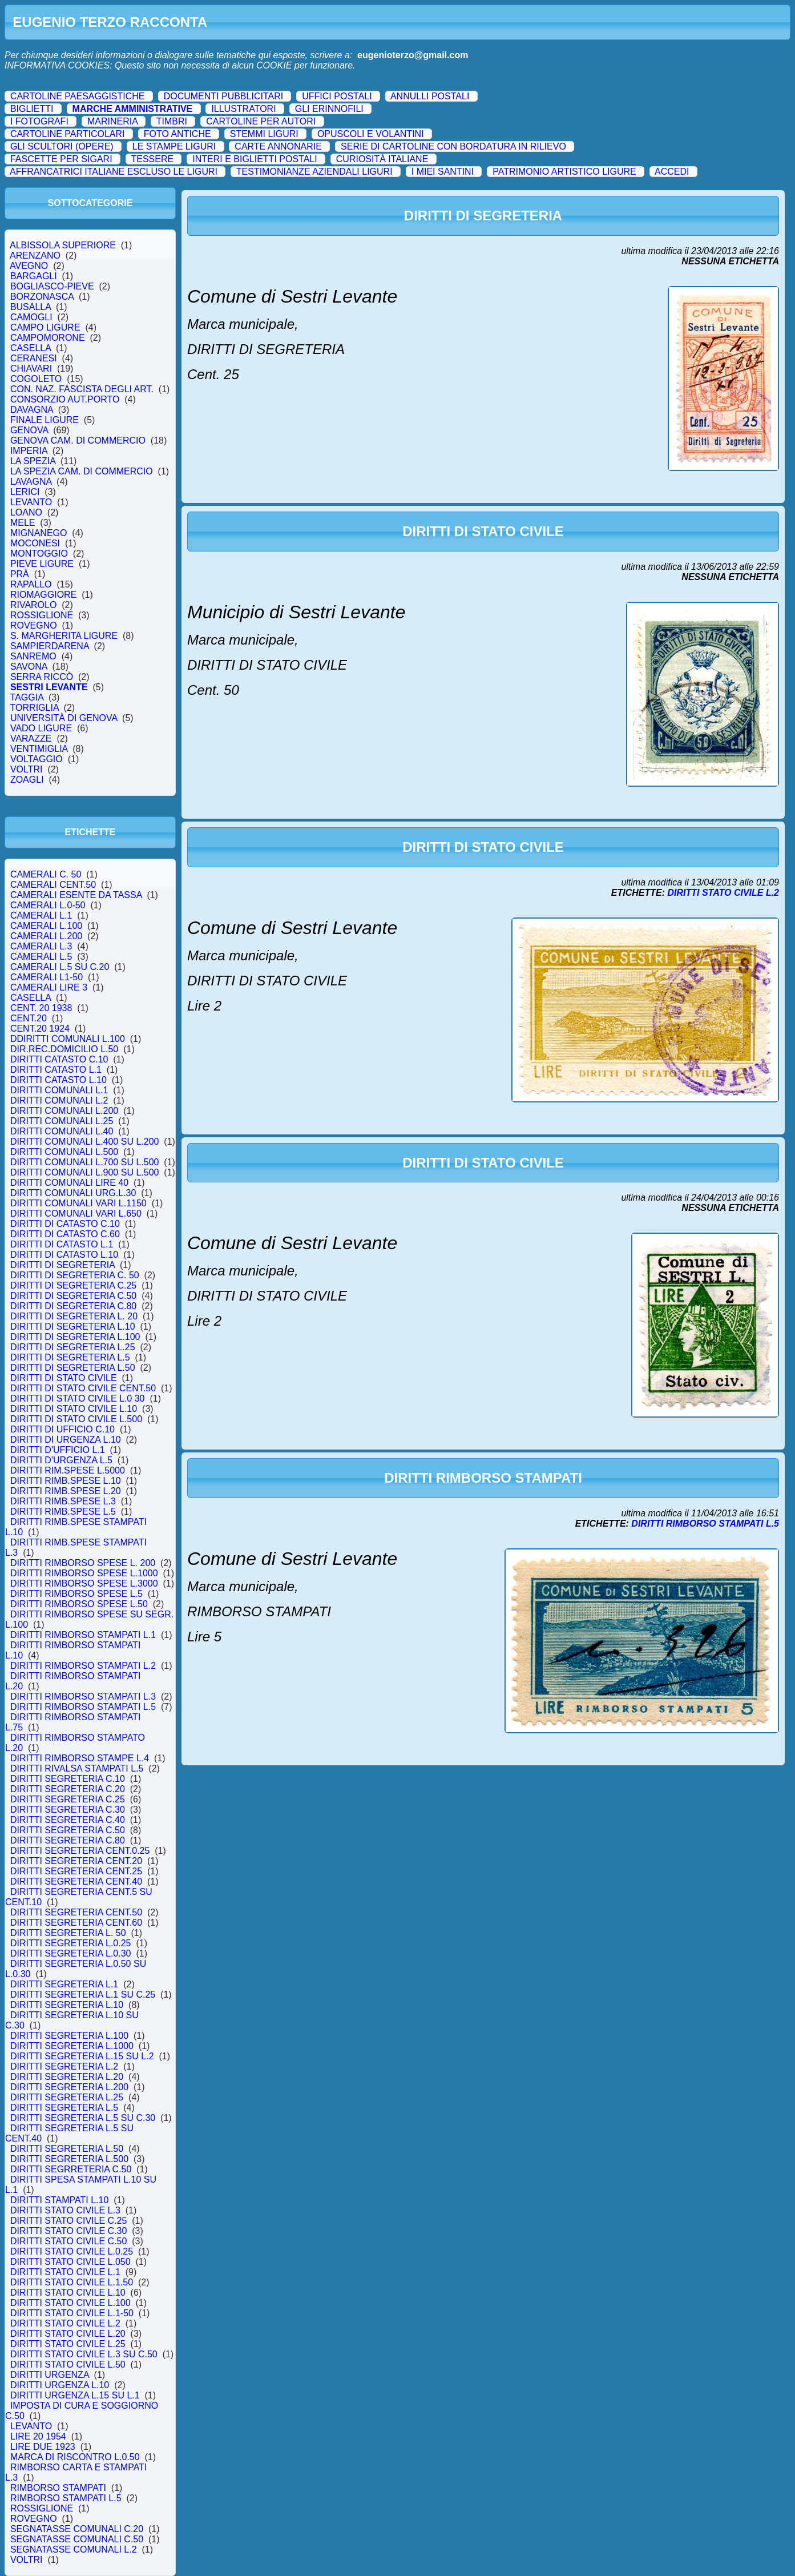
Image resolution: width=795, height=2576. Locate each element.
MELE (22, 523)
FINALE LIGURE (44, 420)
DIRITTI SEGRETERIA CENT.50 (76, 1912)
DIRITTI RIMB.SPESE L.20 (65, 1491)
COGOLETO (36, 379)
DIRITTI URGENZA (49, 2375)
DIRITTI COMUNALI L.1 (59, 1090)
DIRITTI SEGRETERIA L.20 (66, 2077)
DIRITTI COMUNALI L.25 (61, 1121)
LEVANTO (31, 502)
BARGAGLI (33, 276)
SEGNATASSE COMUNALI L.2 (73, 2549)
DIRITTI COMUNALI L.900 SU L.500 (84, 1172)
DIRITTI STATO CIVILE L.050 (70, 2262)
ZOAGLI (27, 779)
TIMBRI (171, 121)
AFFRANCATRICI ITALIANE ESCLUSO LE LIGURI (113, 171)
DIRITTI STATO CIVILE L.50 (68, 2364)
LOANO (26, 512)
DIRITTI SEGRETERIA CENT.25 (76, 1871)
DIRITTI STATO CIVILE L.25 (68, 2344)
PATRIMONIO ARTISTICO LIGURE (564, 171)
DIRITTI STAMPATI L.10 (59, 2200)
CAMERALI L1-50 (46, 977)
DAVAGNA (31, 409)
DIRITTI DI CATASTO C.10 (65, 1224)
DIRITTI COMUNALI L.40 (61, 1131)
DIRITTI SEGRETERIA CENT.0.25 (80, 1850)
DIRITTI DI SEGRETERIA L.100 (75, 1337)
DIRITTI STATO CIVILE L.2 (65, 2323)
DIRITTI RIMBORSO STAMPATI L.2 (83, 1666)
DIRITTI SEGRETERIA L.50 (66, 2149)
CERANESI (33, 358)
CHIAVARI (31, 368)
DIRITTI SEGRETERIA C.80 (67, 1840)
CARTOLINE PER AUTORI (261, 121)
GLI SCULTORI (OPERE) (62, 146)
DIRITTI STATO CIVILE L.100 (70, 2303)
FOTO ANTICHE (177, 134)
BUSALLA (30, 307)
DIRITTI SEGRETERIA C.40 (67, 1820)
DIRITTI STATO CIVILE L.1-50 (72, 2313)
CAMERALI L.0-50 (47, 905)
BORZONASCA (42, 296)
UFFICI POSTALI (337, 96)
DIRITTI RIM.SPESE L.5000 (67, 1470)
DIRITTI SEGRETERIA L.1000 (72, 2046)
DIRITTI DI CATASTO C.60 (65, 1234)
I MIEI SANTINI (442, 171)
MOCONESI (35, 543)
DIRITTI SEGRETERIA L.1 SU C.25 (82, 1994)
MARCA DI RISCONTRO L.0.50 (75, 2457)
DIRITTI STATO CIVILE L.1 (65, 2272)
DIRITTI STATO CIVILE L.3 (65, 2210)
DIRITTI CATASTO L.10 (58, 1080)
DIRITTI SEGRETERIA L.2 (64, 2066)
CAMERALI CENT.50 (53, 884)
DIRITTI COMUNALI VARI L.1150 (78, 1203)
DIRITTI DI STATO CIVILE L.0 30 (77, 1398)
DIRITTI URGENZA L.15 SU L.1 (75, 2395)
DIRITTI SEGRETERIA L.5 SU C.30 (82, 2118)
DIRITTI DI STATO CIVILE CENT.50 (83, 1388)
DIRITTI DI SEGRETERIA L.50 (72, 1367)
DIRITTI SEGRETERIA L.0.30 (70, 1953)
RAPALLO (31, 584)
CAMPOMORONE (47, 338)
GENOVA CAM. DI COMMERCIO (78, 440)
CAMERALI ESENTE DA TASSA (76, 895)
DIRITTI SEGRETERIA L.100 (69, 2035)
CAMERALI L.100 (46, 926)
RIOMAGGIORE (43, 594)
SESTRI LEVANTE (49, 687)
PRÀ (19, 574)
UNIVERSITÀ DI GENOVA (63, 718)
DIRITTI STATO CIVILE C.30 (68, 2231)
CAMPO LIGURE (45, 327)
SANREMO (33, 656)
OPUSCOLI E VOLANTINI (370, 134)
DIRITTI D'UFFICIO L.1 (57, 1450)
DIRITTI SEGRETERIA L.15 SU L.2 (82, 2056)
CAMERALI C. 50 (45, 874)
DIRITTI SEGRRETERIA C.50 (70, 2169)
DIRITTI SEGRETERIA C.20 (67, 1789)
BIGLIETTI (32, 109)
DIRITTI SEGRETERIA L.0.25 (70, 1943)
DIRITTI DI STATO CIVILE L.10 (73, 1409)
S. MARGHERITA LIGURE (64, 636)
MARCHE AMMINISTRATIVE (132, 109)
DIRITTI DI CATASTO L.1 (61, 1244)
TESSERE (152, 159)
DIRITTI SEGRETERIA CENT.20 (76, 1861)
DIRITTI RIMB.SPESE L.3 (63, 1501)
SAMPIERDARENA (49, 646)
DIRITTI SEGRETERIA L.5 (64, 2107)
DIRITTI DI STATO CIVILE (63, 1378)
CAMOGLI (31, 317)
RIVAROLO (33, 605)
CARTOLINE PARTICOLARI (67, 134)
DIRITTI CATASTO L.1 (56, 1069)
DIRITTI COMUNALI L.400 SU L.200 (84, 1141)
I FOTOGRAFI (39, 121)
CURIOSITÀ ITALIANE (382, 159)
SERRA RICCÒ (41, 677)
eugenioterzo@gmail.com (412, 55)
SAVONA (28, 666)
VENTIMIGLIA (38, 749)
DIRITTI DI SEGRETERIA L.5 (70, 1357)
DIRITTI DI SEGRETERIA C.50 (73, 1296)
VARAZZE (31, 738)
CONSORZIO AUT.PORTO (64, 399)
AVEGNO (29, 266)
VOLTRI (26, 769)
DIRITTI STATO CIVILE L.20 (68, 2333)
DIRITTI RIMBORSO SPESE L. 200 (82, 1563)
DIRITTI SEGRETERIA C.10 (67, 1779)
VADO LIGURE (41, 728)
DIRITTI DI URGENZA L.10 (65, 1439)
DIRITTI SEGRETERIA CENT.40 (76, 1881)
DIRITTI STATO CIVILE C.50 (68, 2241)
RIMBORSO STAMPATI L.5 (65, 2498)
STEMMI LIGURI (264, 134)
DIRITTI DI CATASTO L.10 (64, 1254)
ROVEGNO (33, 625)
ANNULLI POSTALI (429, 96)
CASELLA (30, 348)
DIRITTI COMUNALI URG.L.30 (73, 1193)
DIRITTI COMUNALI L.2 (59, 1100)
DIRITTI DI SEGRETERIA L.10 (72, 1326)
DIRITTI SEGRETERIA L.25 (66, 2097)
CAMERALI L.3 (41, 946)
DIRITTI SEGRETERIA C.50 (67, 1830)
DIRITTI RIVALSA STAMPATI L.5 (76, 1768)
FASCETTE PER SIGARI (61, 159)
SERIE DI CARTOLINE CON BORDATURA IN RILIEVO (453, 146)
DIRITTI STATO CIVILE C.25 (68, 2220)
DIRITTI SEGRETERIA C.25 (67, 1799)
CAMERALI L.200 (46, 936)
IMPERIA (29, 451)
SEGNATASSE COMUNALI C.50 (76, 2539)
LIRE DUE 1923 (42, 2447)
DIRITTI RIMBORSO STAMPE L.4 (79, 1758)
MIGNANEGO (38, 533)
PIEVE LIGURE (42, 564)
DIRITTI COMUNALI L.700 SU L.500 (84, 1162)
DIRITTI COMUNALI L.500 (64, 1152)
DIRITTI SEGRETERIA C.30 (67, 1809)
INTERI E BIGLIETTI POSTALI (254, 159)
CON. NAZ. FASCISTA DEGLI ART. (82, 389)
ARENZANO (35, 255)
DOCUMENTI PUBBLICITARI (224, 96)
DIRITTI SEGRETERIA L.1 (64, 1984)
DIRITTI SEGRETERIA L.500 (69, 2159)
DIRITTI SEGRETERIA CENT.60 (76, 1922)
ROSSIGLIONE (41, 615)
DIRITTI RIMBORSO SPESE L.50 (79, 1604)
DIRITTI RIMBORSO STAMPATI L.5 (83, 1707)
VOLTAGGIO (36, 759)
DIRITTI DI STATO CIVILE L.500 (76, 1419)
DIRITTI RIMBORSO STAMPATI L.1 (83, 1635)
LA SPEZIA (32, 461)
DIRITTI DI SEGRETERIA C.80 (73, 1306)
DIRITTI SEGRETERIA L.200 (69, 2087)
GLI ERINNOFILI (329, 109)
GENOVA (29, 430)
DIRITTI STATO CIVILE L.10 (68, 2292)
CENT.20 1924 (40, 1028)
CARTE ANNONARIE (278, 146)
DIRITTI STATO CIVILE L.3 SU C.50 (84, 2354)
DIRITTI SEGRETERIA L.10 (66, 2005)
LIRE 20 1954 (38, 2436)
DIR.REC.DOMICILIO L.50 (64, 1049)
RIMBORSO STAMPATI (58, 2488)
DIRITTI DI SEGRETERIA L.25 (72, 1347)
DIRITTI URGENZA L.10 (59, 2385)
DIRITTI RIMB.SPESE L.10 (65, 1481)
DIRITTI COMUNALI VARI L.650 (76, 1213)
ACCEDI (672, 171)
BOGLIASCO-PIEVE (52, 286)
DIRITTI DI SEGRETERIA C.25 (73, 1285)
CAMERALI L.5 (41, 956)
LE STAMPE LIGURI (174, 146)
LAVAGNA (31, 481)
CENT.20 (28, 1018)
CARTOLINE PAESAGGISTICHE (77, 96)
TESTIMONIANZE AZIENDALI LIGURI (314, 171)
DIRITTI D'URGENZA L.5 (61, 1460)
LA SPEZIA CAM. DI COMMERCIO (81, 471)
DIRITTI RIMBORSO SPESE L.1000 (84, 1573)
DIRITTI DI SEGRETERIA (62, 1265)
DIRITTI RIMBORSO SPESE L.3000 (84, 1583)
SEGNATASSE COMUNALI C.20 (76, 2529)
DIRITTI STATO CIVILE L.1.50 (71, 2282)
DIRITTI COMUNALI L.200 (64, 1111)
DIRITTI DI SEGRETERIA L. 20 (74, 1316)
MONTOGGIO (39, 553)
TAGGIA (27, 697)
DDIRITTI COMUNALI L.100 (67, 1039)
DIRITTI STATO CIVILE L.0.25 (71, 2251)
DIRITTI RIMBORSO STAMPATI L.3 (83, 1696)
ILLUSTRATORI (243, 109)
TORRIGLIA (34, 708)
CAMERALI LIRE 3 (48, 987)
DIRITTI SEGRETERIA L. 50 (68, 1933)
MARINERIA (112, 121)
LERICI (25, 492)
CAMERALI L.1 (41, 915)
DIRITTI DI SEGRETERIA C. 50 (74, 1275)
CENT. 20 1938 (41, 1008)
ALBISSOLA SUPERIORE (63, 245)
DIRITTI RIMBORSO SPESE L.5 (76, 1594)
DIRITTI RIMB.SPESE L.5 (63, 1511)
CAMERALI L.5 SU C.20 (59, 967)
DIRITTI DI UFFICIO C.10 (62, 1429)
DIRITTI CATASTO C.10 (59, 1059)
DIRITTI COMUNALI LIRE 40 (69, 1183)
